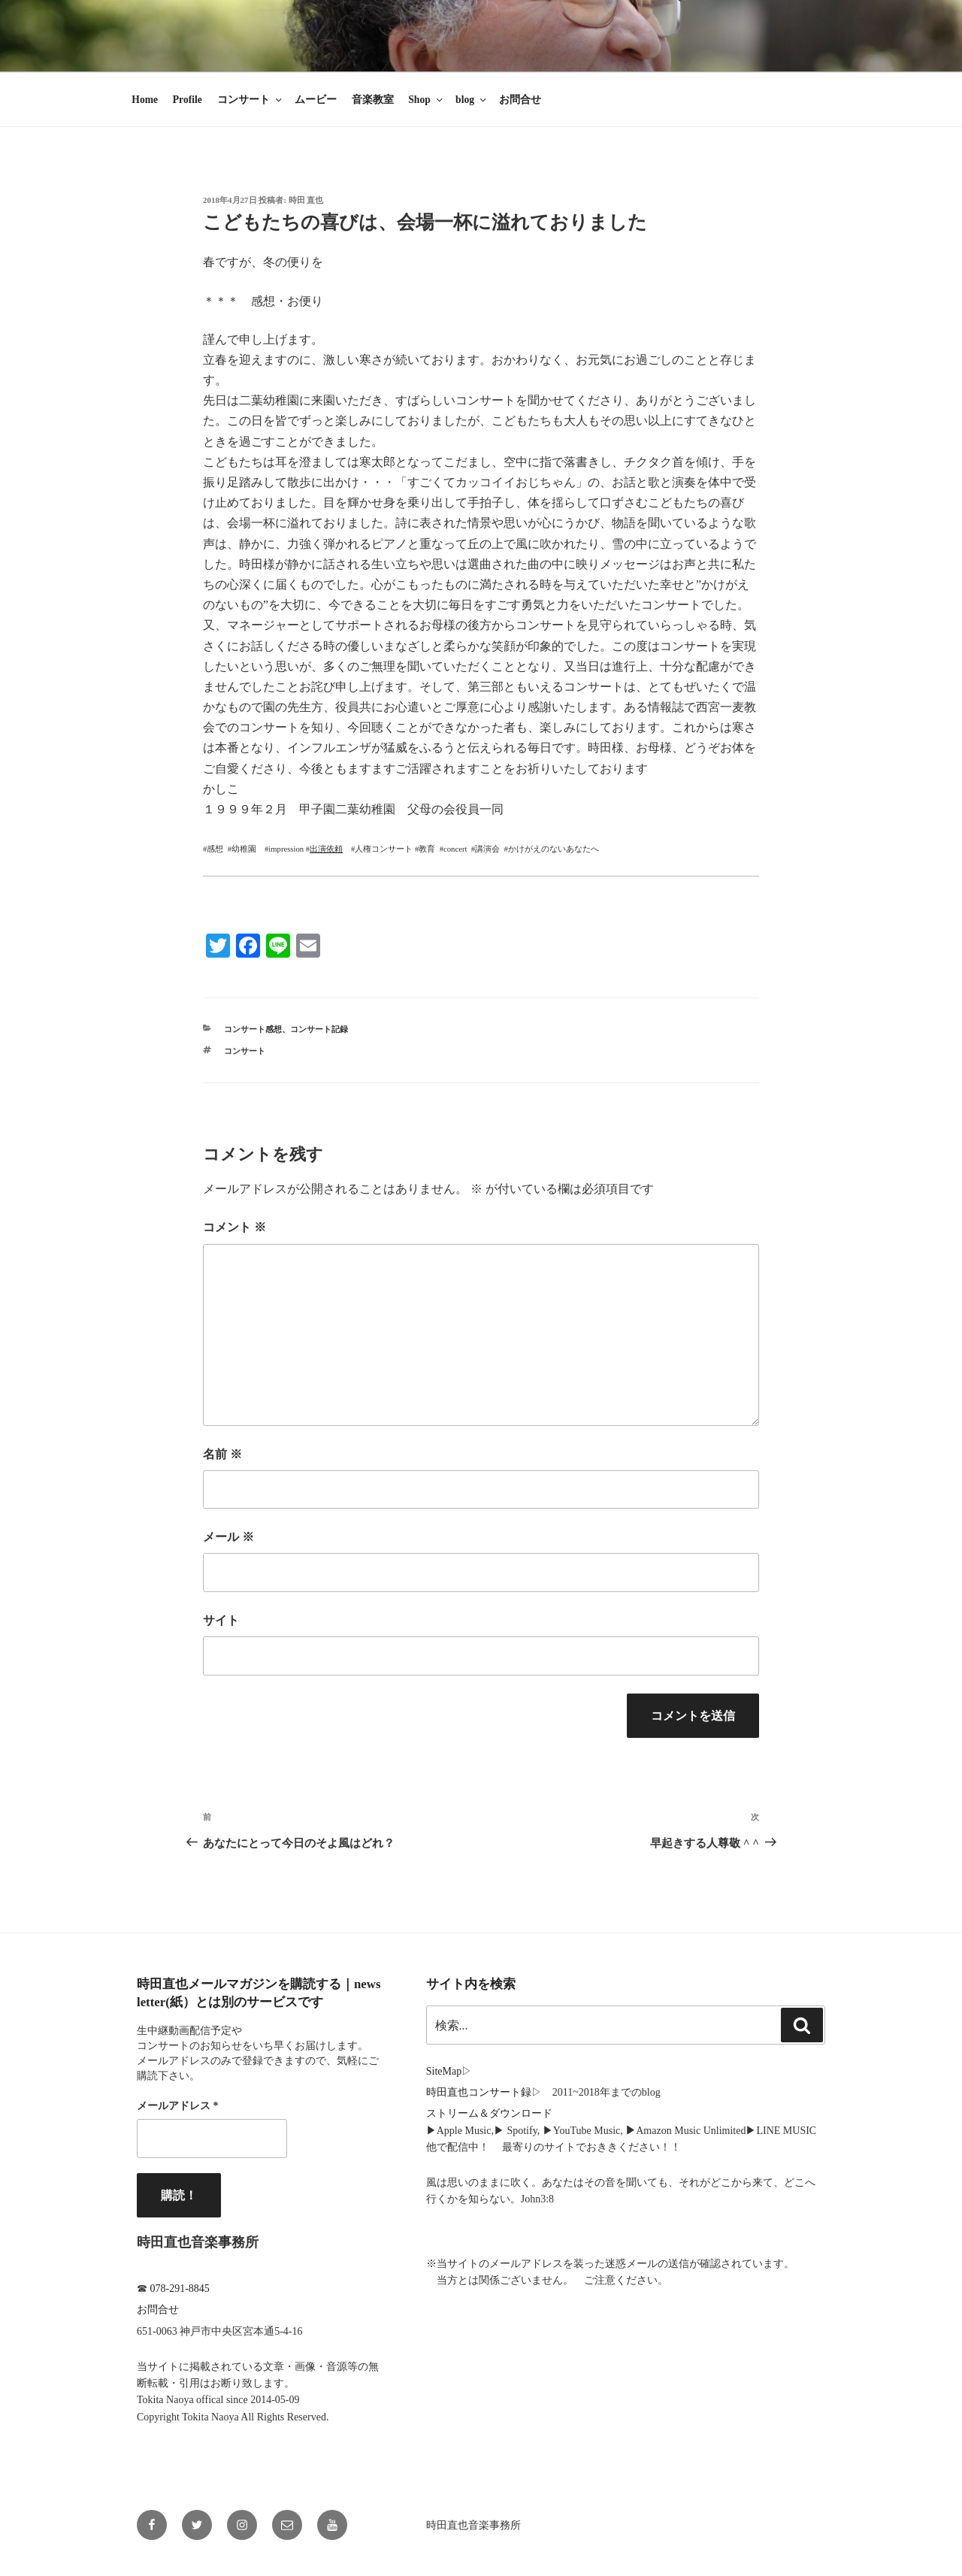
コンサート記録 (319, 1029)
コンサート (250, 99)
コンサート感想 (253, 1029)
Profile (187, 99)
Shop (426, 99)
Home (145, 99)
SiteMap (443, 2071)
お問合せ (520, 99)
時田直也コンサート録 (478, 2092)
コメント (234, 1227)
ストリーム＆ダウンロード (489, 2113)
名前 (222, 1454)
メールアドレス (178, 2105)
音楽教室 (373, 99)
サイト (221, 1620)
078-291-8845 (180, 2288)
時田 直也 (306, 199)
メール (228, 1536)
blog (472, 99)
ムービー (316, 99)
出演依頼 (326, 849)
